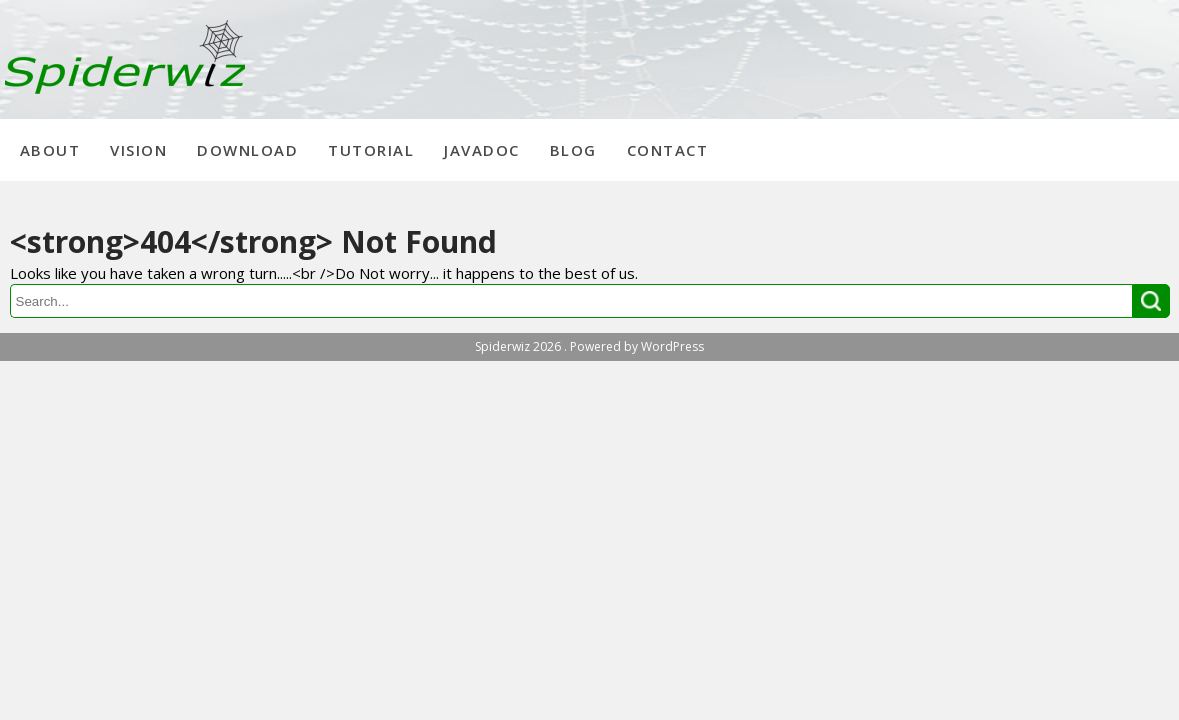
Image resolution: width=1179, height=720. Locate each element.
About (50, 150)
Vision (138, 150)
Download (247, 150)
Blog (573, 150)
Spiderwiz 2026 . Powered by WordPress (589, 346)
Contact (668, 150)
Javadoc (482, 150)
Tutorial (371, 150)
